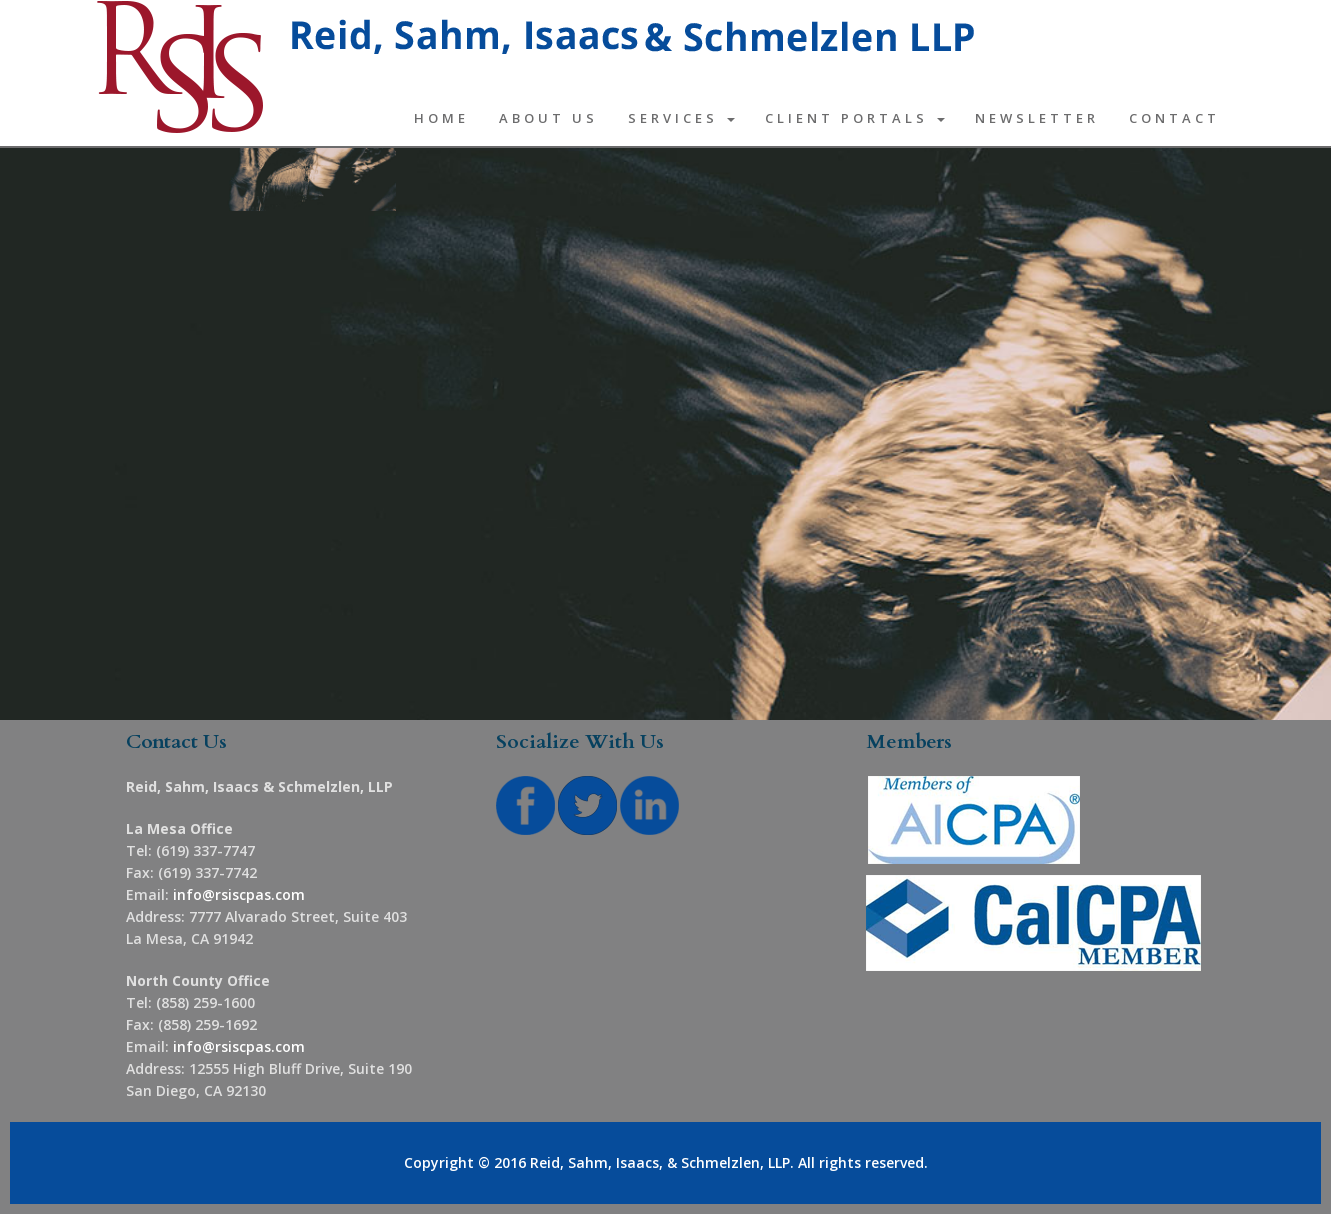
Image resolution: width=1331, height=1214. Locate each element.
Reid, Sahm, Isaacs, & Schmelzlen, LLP (660, 1162)
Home (441, 118)
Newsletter (1037, 118)
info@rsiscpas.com (239, 894)
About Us (548, 118)
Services (681, 118)
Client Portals (855, 118)
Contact (1174, 118)
